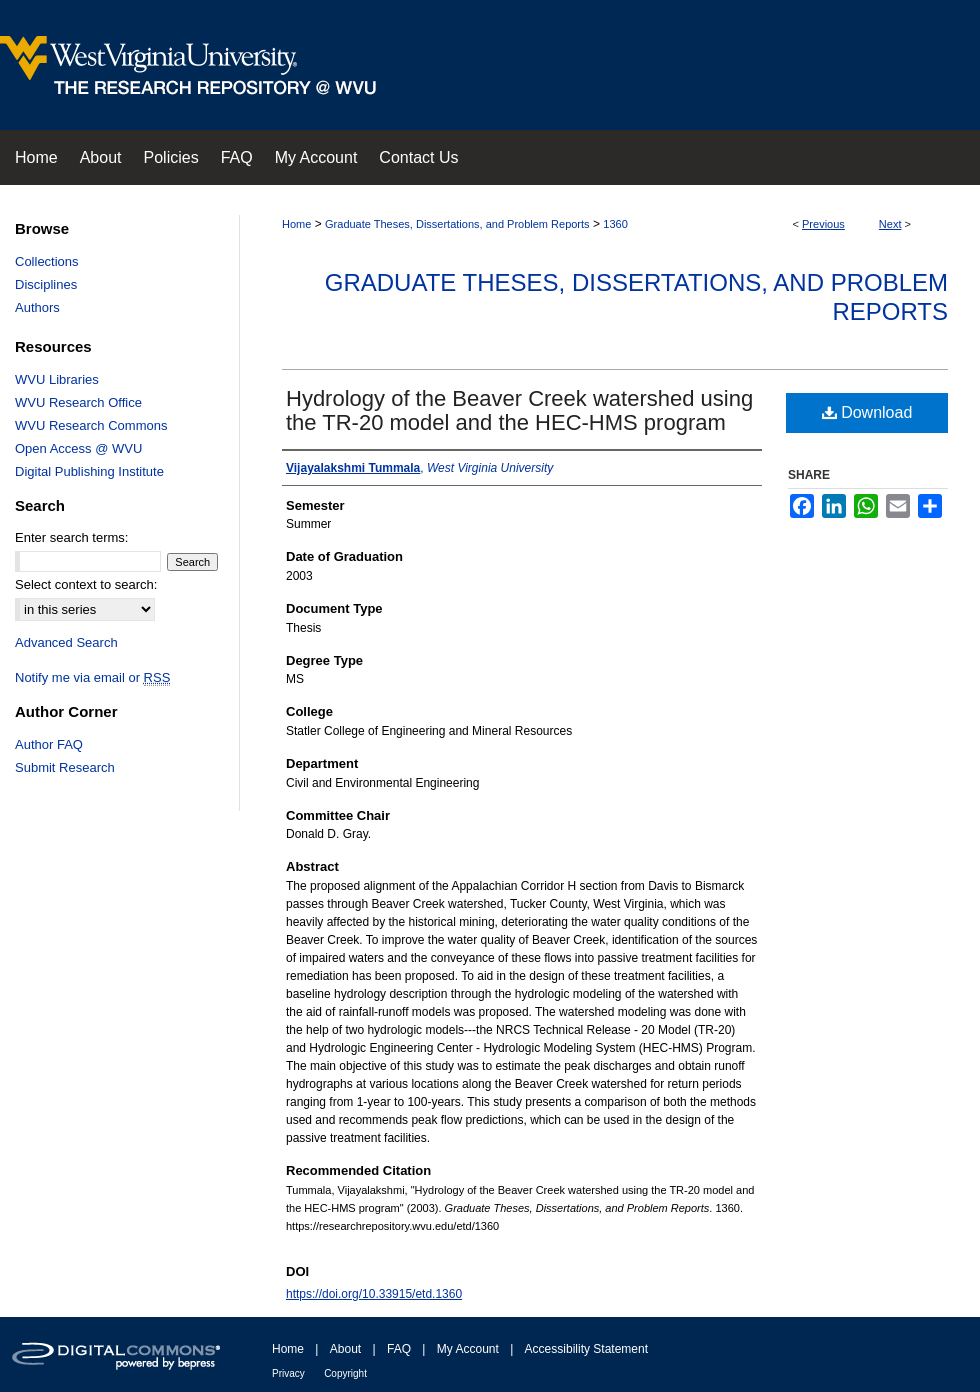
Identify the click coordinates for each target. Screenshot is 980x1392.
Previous (823, 224)
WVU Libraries (57, 379)
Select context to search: (86, 584)
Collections (47, 261)
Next (890, 224)
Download (867, 412)
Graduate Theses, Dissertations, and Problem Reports (457, 224)
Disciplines (46, 284)
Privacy (288, 1373)
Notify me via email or (92, 677)
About (345, 1349)
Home (296, 224)
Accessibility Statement (586, 1349)
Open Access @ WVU (78, 448)
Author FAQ (49, 744)
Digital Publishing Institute (89, 471)
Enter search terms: (71, 537)
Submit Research (65, 767)
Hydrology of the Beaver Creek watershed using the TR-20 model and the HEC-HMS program (519, 410)
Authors (37, 307)
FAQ (399, 1349)
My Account (468, 1349)
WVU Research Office (78, 402)
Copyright (345, 1373)
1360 (615, 224)
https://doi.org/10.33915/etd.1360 (374, 1294)
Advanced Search (66, 642)
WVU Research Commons (91, 425)
